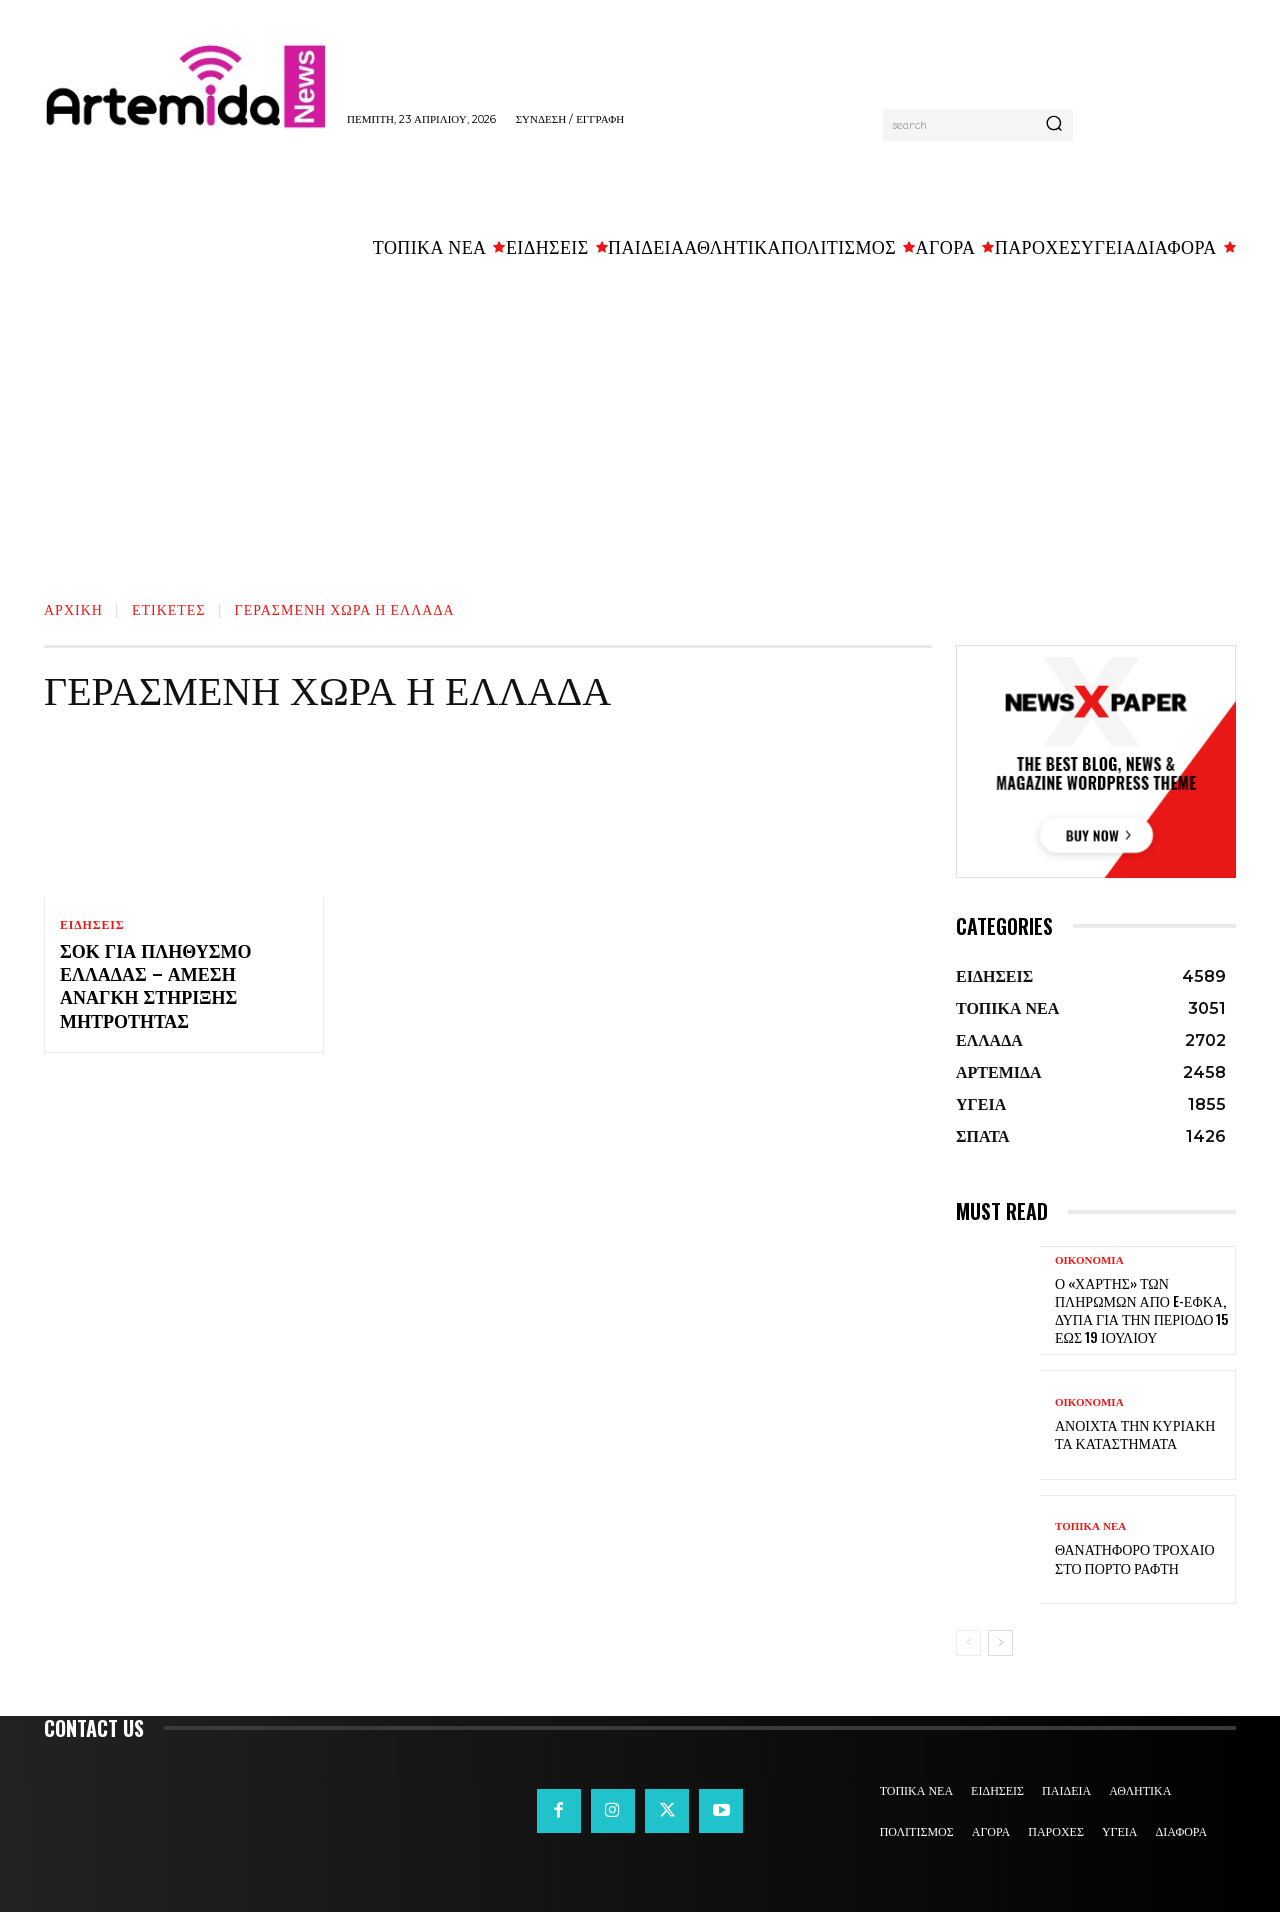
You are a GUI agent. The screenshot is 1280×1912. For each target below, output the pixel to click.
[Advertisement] (640, 421)
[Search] (1054, 125)
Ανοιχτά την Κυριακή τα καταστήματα (1135, 1433)
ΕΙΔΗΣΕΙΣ (92, 925)
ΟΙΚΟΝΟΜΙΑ (1089, 1260)
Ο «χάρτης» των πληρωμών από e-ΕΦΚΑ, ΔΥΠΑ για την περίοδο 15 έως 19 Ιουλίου (1141, 1310)
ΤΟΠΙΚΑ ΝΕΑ (1090, 1526)
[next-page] (1000, 1643)
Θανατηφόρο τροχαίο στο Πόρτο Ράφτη (1135, 1557)
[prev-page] (968, 1643)
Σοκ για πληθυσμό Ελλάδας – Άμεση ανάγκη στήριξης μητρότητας (155, 987)
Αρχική (73, 608)
